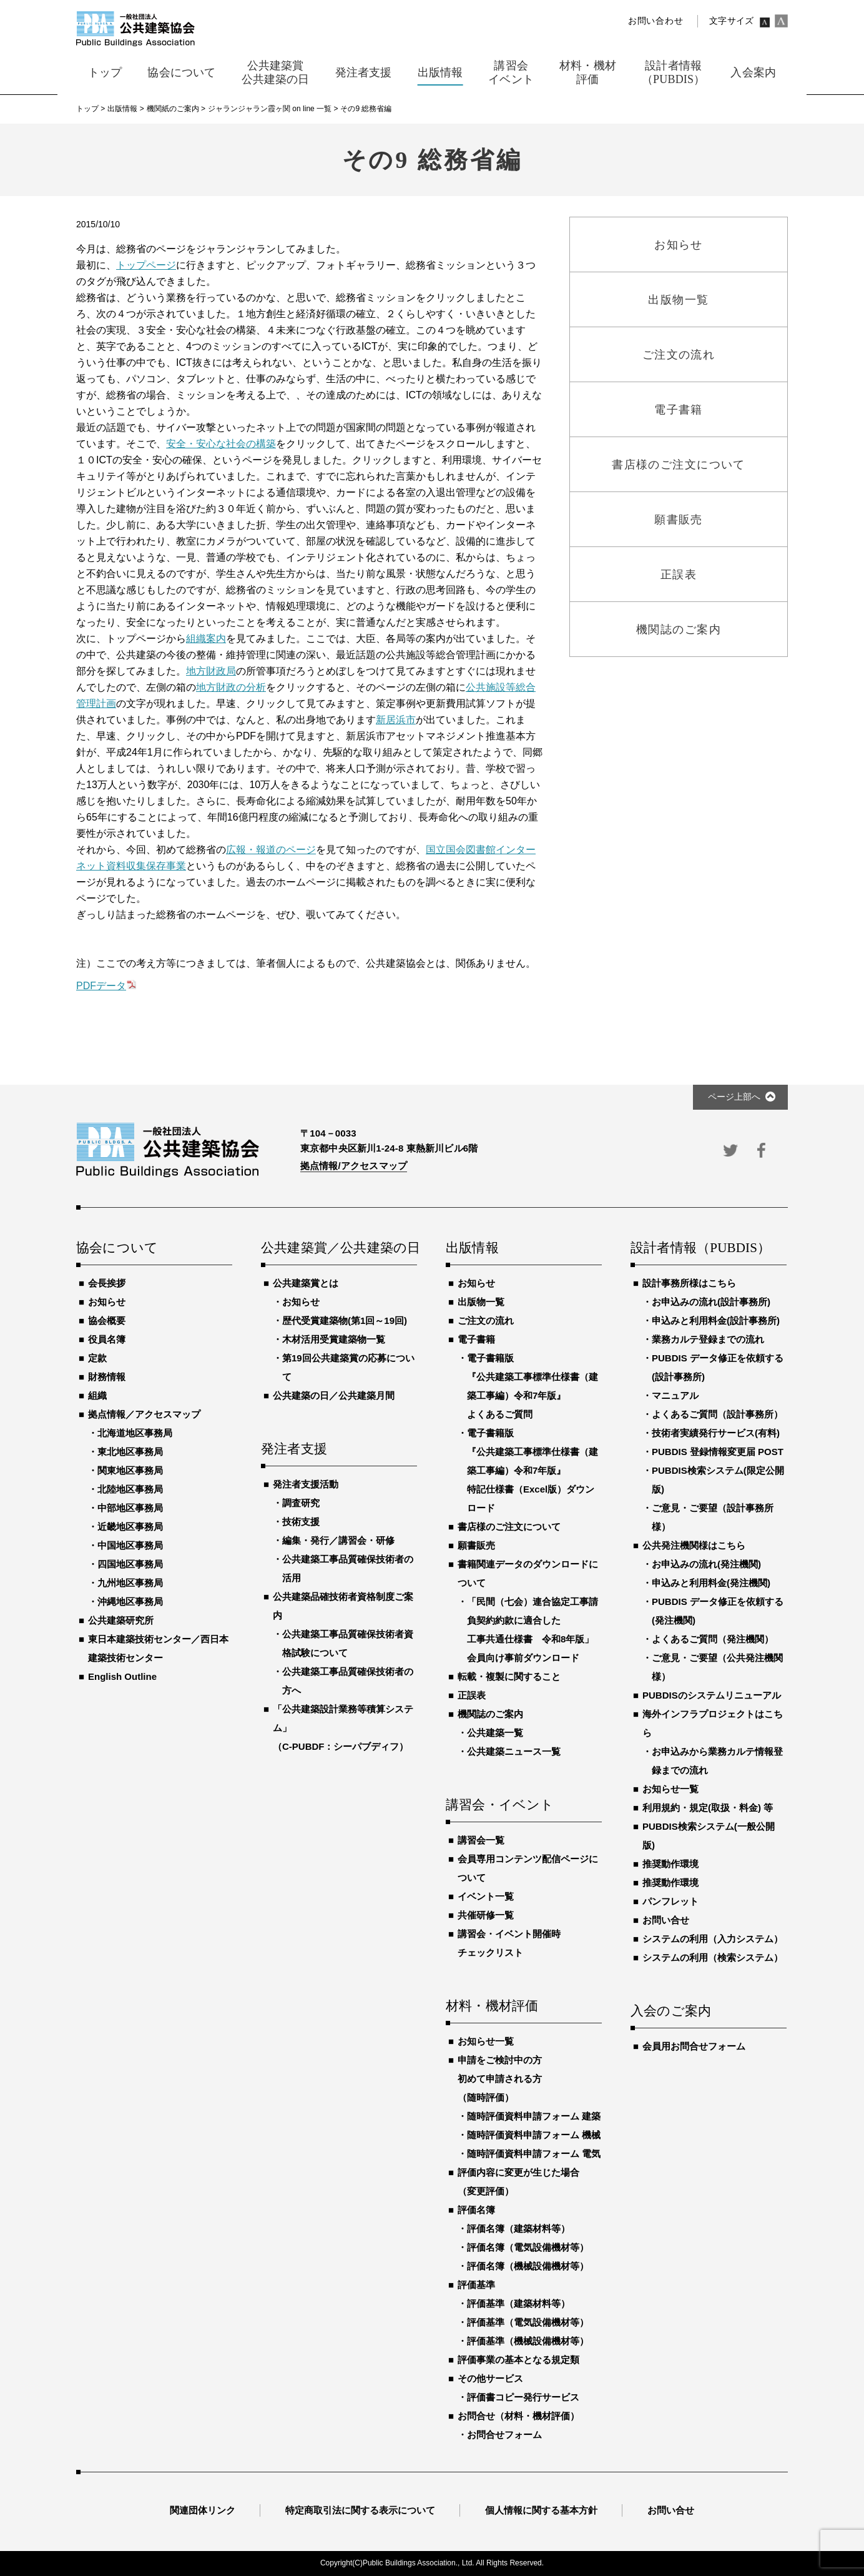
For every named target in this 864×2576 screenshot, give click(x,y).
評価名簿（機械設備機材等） (528, 2266)
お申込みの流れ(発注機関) (706, 1564)
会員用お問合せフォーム (693, 2046)
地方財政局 (211, 671)
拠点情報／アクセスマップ (144, 1414)
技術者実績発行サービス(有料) (716, 1433)
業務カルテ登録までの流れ (708, 1339)
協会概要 (106, 1320)
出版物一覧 (481, 1301)
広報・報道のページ (271, 849)
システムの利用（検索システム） (712, 1957)
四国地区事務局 (130, 1564)
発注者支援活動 (305, 1484)
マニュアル (675, 1395)
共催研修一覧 (486, 1915)
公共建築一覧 (495, 1732)
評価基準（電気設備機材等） (528, 2322)
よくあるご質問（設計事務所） (717, 1414)
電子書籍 (476, 1339)
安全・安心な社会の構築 (221, 443)
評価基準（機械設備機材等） (528, 2341)
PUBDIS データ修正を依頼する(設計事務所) (717, 1367)
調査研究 (301, 1503)
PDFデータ (101, 985)
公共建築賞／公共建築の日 (339, 1248)
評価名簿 (476, 2209)
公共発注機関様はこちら (693, 1545)
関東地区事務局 (130, 1470)
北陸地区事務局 (130, 1489)
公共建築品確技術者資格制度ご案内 (343, 1606)
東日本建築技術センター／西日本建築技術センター (158, 1648)
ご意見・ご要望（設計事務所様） (712, 1517)
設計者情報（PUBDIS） (700, 1248)
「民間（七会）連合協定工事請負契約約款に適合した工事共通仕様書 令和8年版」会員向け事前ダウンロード (532, 1629)
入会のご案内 (671, 2011)
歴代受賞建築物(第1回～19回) (344, 1320)
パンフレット (670, 1901)
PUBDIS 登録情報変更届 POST (717, 1451)
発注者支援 (294, 1449)
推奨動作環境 (670, 1863)
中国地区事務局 (130, 1545)
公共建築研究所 (121, 1620)
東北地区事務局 (130, 1451)
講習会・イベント (500, 1805)
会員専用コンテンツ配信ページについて (528, 1868)
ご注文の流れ (486, 1320)
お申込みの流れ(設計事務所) (711, 1301)
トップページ (146, 265)
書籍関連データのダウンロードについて (528, 1573)
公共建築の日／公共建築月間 (334, 1395)
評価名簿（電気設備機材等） (528, 2247)
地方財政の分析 (231, 687)
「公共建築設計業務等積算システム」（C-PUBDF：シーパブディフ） (343, 1728)
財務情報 (106, 1376)
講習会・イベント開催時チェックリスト (509, 1943)
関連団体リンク (202, 2510)
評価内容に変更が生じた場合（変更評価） (518, 2181)
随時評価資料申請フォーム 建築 (534, 2116)
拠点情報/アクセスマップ (353, 1165)
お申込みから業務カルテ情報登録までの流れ (717, 1760)
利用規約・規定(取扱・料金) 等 (707, 1807)
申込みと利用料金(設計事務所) (716, 1320)
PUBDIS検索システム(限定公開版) (718, 1479)
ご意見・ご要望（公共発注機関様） (717, 1667)
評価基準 (476, 2284)
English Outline (122, 1676)
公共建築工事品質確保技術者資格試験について (347, 1643)
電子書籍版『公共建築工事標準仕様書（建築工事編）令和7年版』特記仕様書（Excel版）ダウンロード (532, 1470)
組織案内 (206, 638)
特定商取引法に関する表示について (360, 2510)
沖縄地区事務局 (130, 1601)
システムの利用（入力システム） (712, 1938)
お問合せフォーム (504, 2434)
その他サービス (490, 2378)
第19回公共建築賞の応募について (348, 1367)
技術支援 (301, 1521)
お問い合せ (665, 1920)
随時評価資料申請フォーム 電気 (534, 2153)
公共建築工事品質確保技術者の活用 (347, 1568)
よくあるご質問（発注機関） (712, 1639)
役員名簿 (106, 1339)
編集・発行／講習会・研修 (338, 1540)
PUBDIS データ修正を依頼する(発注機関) (717, 1611)
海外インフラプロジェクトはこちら (712, 1723)
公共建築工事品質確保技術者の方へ (347, 1680)
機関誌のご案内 (490, 1714)
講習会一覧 (481, 1840)
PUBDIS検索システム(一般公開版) (708, 1835)
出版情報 (472, 1248)
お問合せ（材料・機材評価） (518, 2416)
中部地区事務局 (130, 1508)
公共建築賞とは (305, 1283)
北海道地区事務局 (134, 1433)
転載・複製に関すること (509, 1676)
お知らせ (106, 1301)
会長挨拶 (106, 1283)
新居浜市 (396, 719)
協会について (117, 1248)
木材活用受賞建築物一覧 (333, 1339)
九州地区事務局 (130, 1582)
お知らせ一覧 (486, 2041)
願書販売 (476, 1545)
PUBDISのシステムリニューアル (711, 1695)
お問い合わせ (655, 21)
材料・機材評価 (492, 2006)
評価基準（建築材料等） (518, 2303)
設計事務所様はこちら (689, 1283)
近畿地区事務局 (130, 1526)
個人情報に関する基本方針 (541, 2510)
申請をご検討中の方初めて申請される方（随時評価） (500, 2079)
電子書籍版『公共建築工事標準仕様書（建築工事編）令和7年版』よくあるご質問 (532, 1386)
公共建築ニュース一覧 (514, 1751)
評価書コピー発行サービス (523, 2397)
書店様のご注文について (509, 1526)
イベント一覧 (486, 1896)
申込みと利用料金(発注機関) (711, 1582)
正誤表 (472, 1695)
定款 (97, 1358)
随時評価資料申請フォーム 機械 (534, 2134)
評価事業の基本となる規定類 (518, 2359)
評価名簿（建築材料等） (518, 2228)
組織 (97, 1395)
